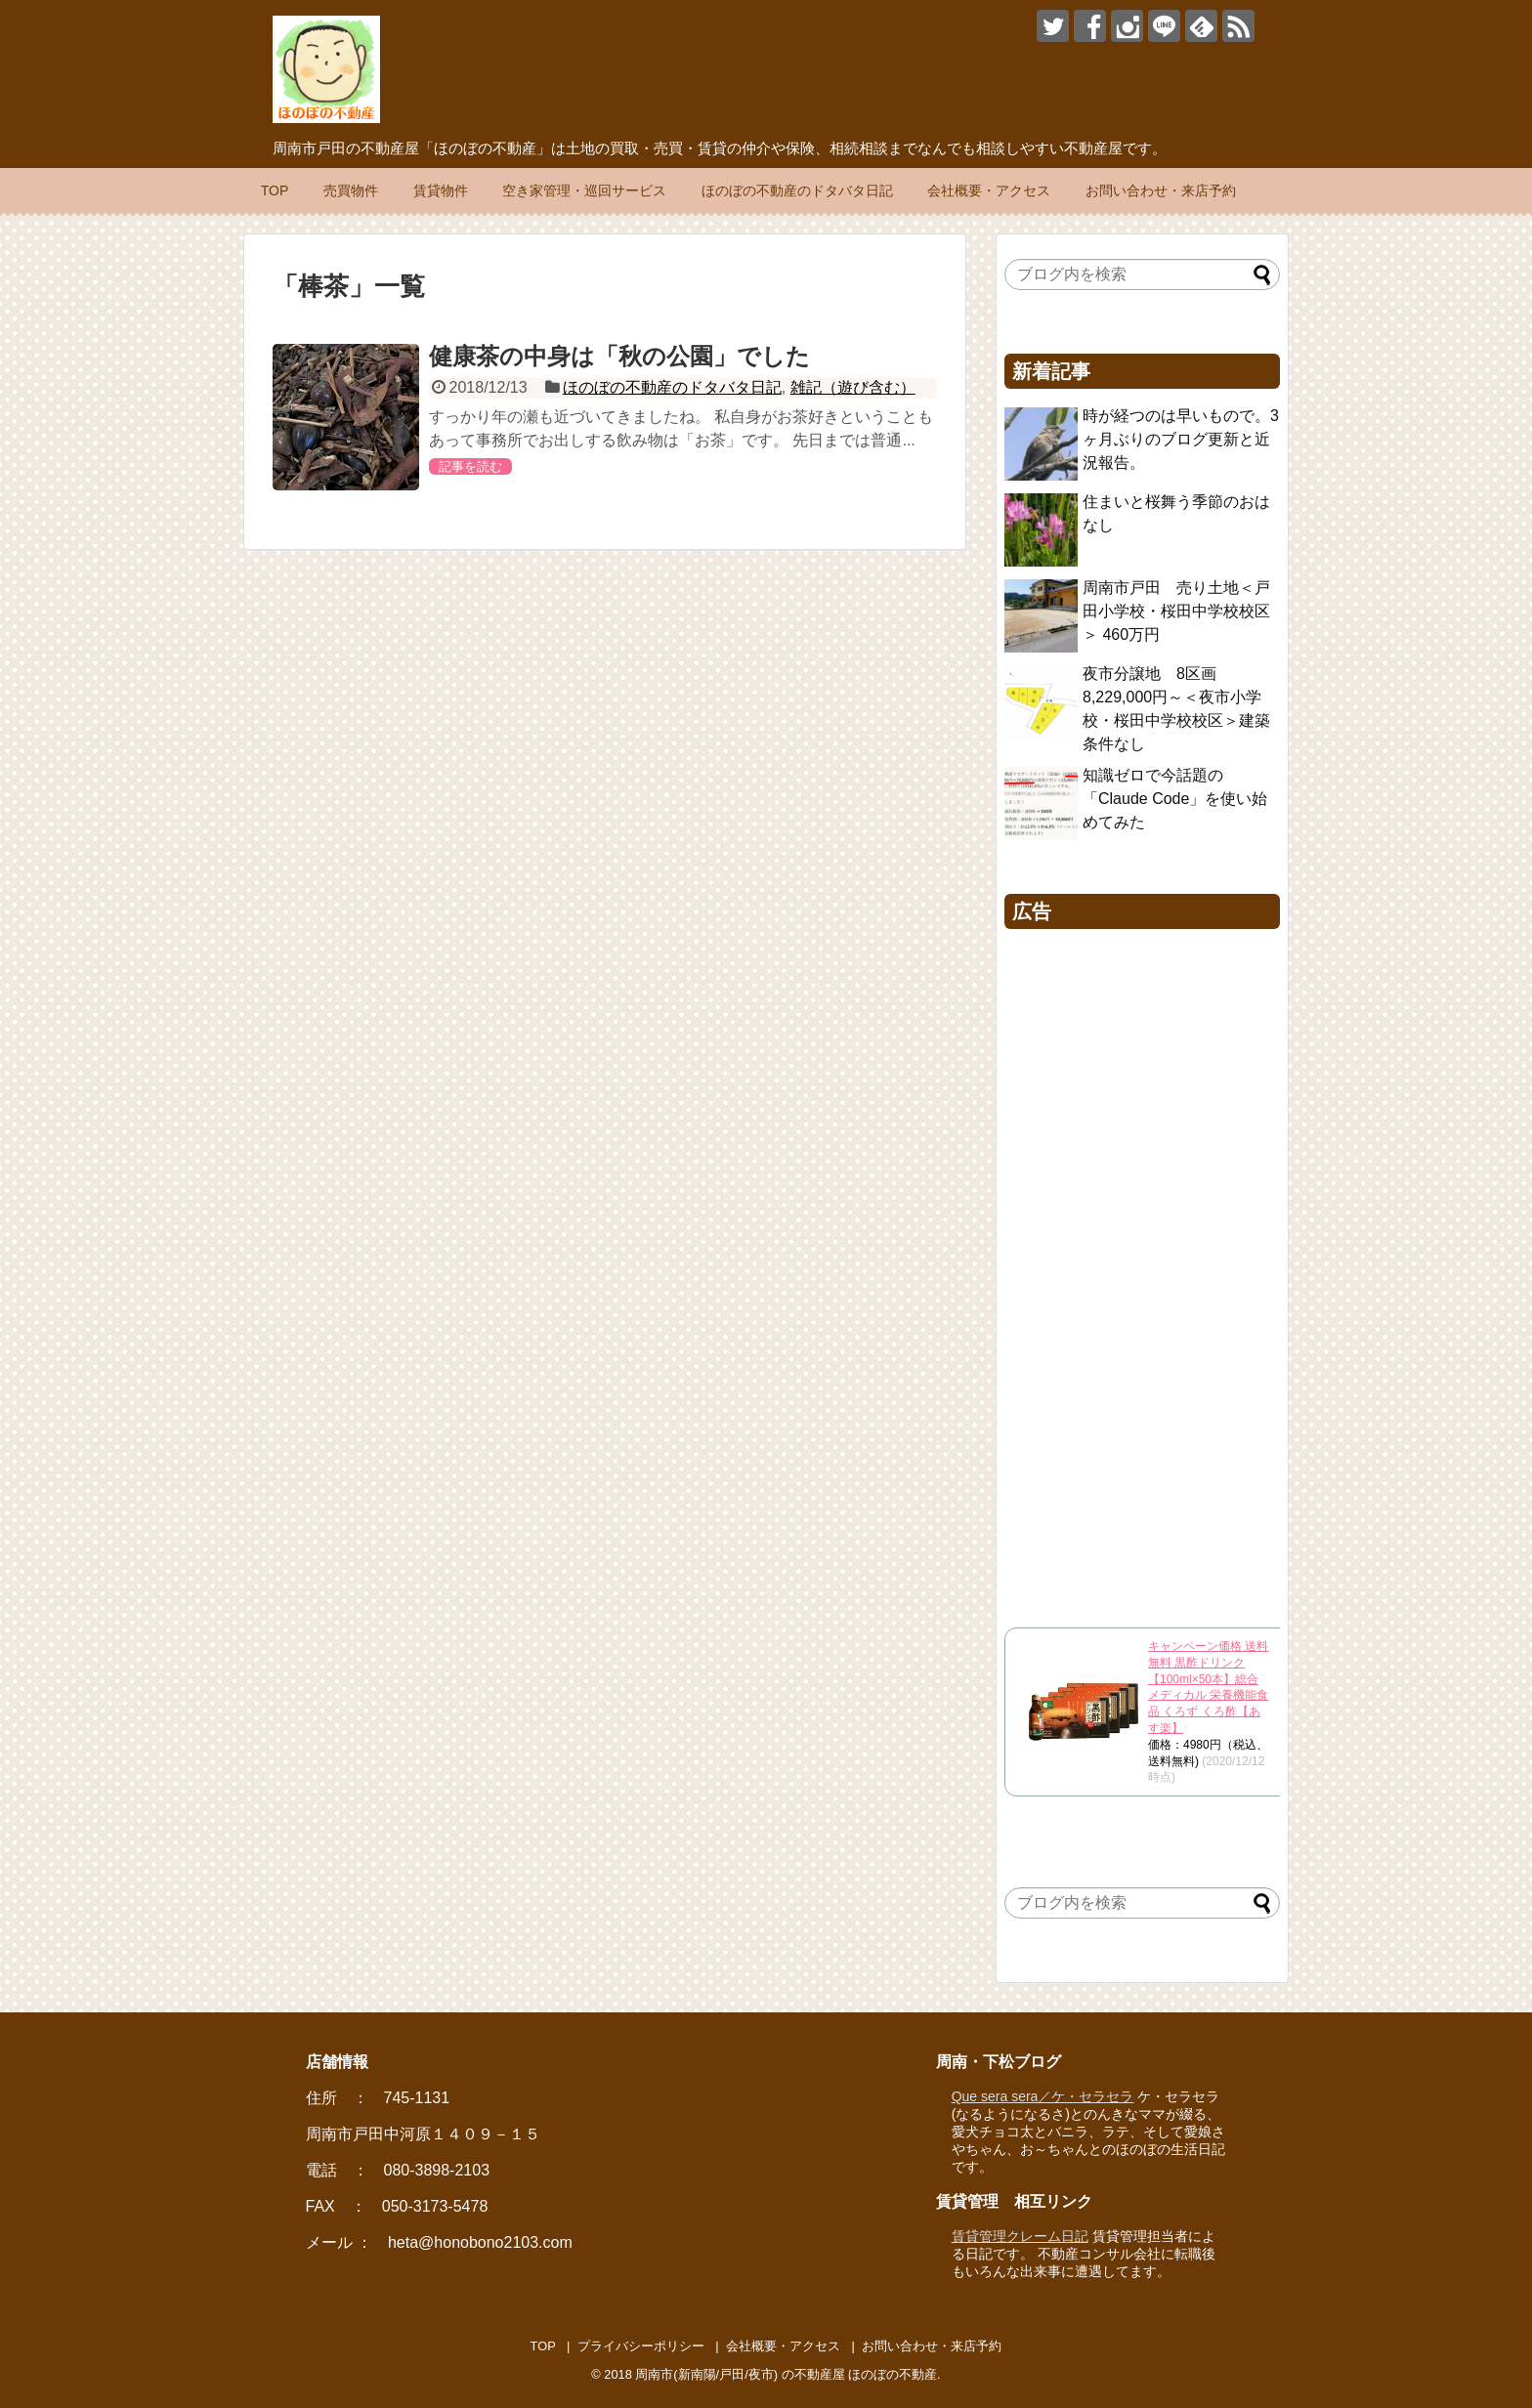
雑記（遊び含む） (852, 387)
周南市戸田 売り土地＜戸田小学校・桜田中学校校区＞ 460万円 (1176, 611)
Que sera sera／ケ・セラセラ (1043, 2096)
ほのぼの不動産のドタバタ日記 (797, 190)
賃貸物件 (440, 190)
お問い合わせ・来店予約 (1160, 190)
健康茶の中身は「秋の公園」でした (619, 356)
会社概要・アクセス (988, 190)
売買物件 (350, 190)
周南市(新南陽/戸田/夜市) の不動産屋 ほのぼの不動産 (786, 2374)
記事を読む (470, 466)
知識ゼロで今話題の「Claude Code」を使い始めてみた (1175, 798)
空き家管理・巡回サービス (584, 190)
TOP (275, 190)
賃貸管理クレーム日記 (1020, 2236)
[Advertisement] (1142, 1273)
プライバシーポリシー (640, 2346)
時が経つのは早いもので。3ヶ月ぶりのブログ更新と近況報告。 (1181, 439)
